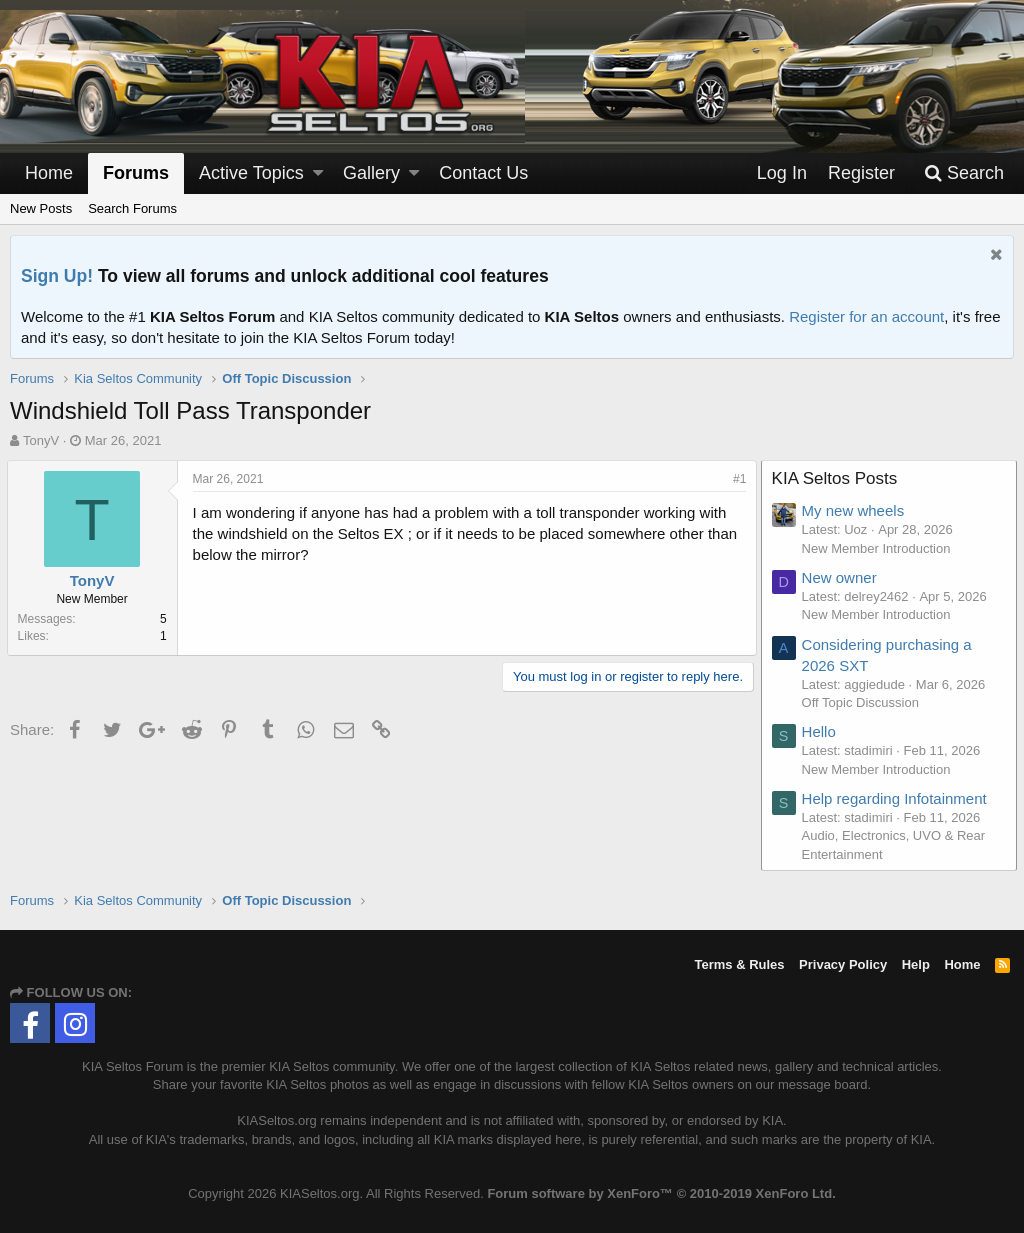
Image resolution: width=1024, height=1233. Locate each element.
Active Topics (251, 173)
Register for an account (866, 316)
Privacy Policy (843, 964)
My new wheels (856, 510)
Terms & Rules (739, 964)
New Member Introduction (879, 548)
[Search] (964, 173)
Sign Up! (57, 276)
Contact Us (483, 173)
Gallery (371, 173)
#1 (736, 479)
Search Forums (132, 208)
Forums (136, 173)
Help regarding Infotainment (897, 798)
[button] (318, 173)
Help (916, 964)
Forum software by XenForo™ (661, 1193)
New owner (842, 577)
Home (49, 173)
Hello (822, 731)
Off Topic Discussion (863, 702)
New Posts (41, 208)
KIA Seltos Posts (838, 478)
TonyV (41, 440)
